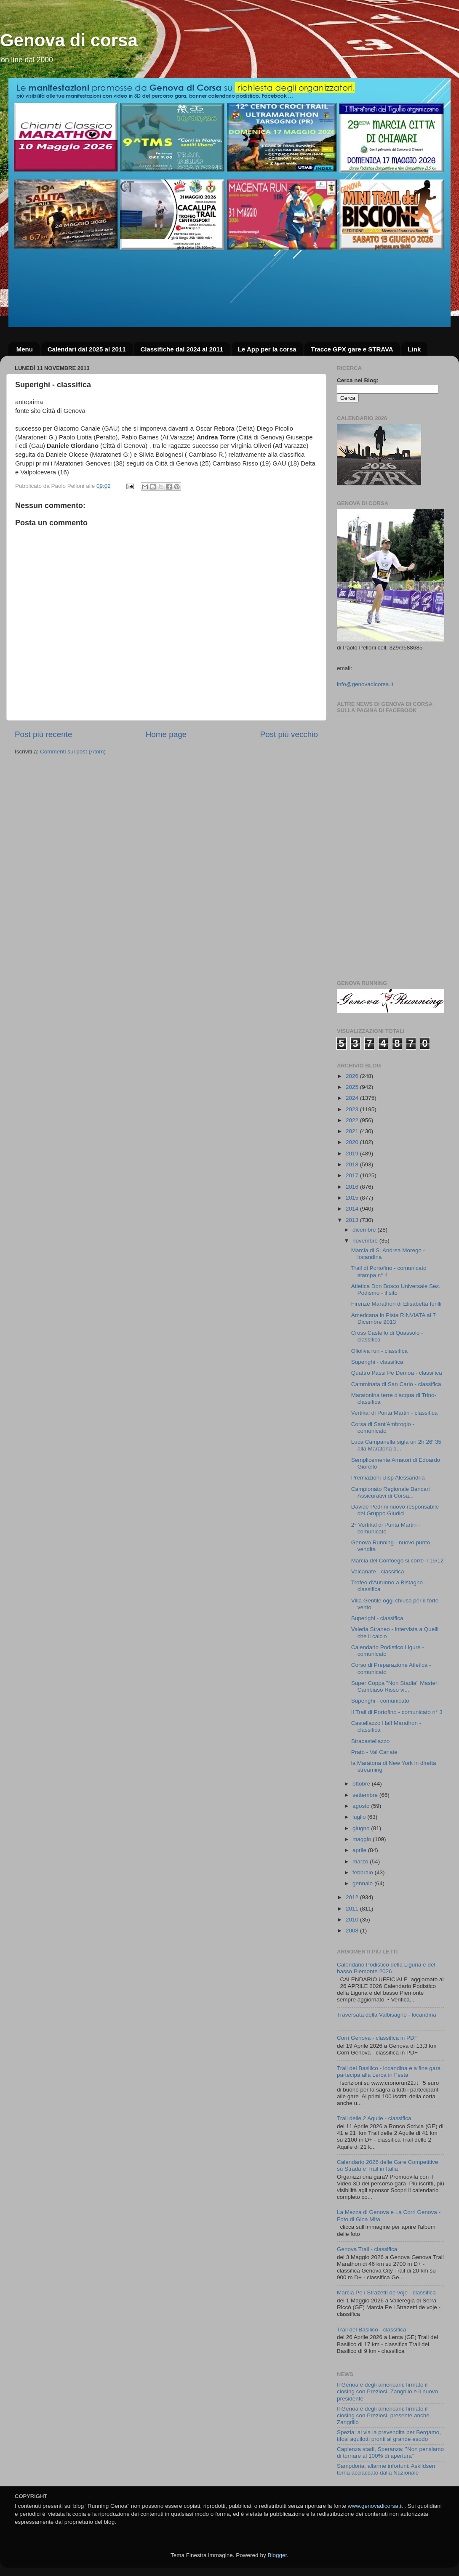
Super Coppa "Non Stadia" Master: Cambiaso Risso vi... (395, 1686)
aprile (360, 1850)
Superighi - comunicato (380, 1701)
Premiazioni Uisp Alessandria (388, 1477)
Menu (24, 349)
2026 (353, 1076)
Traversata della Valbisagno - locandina (386, 2015)
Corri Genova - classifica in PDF (377, 2038)
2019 (353, 1153)
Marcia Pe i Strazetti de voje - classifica (386, 2292)
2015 (353, 1198)
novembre (365, 1240)
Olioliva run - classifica (379, 1351)
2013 (353, 1220)
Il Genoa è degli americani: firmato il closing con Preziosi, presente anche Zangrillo (383, 2415)
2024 (353, 1098)
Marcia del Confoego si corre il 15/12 (397, 1560)
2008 (353, 1930)
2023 (353, 1109)
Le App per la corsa (267, 349)
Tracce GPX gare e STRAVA (352, 349)
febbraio (363, 1872)
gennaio (363, 1883)
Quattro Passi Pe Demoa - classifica (396, 1373)
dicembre (364, 1230)
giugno (361, 1828)
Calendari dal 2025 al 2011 (87, 349)
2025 (353, 1087)
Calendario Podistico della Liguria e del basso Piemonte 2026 (386, 1968)
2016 (353, 1187)
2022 (353, 1120)
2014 (353, 1209)
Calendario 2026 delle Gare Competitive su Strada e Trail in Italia (387, 2165)
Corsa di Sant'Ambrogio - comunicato (382, 1427)
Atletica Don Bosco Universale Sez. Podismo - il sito (395, 1289)
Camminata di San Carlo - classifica (396, 1384)
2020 (353, 1142)
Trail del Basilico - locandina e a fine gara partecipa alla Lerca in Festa (388, 2071)
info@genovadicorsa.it (365, 684)
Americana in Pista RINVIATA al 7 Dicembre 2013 (393, 1318)
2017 (353, 1175)
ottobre (362, 1783)
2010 (353, 1919)
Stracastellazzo (370, 1741)
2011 (353, 1908)
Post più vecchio (289, 734)
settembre (365, 1795)
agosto (361, 1806)
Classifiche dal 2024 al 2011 (181, 349)
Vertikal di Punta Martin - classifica (394, 1413)
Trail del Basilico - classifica (371, 2329)
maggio (362, 1839)
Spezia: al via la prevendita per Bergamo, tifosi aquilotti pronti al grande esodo (389, 2435)
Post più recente (43, 734)
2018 (353, 1164)
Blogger (277, 2555)
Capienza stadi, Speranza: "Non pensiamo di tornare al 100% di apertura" (390, 2452)
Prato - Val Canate (374, 1752)
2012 (353, 1897)
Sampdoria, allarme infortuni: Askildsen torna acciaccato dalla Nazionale (386, 2469)
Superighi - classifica (377, 1362)
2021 (353, 1131)
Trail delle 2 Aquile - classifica (374, 2118)
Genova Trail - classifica (367, 2249)
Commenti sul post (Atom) (73, 751)
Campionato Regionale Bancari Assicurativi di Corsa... (390, 1492)
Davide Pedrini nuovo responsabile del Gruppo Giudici (395, 1510)
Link (414, 349)
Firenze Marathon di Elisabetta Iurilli (396, 1304)
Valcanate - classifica (377, 1571)
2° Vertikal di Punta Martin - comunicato (385, 1528)
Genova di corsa (69, 40)
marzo (361, 1861)
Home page (166, 734)
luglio (359, 1817)
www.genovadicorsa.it (375, 2506)
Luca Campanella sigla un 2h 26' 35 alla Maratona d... (396, 1445)
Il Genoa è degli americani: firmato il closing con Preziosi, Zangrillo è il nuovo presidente (387, 2391)
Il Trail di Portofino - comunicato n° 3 (397, 1712)
